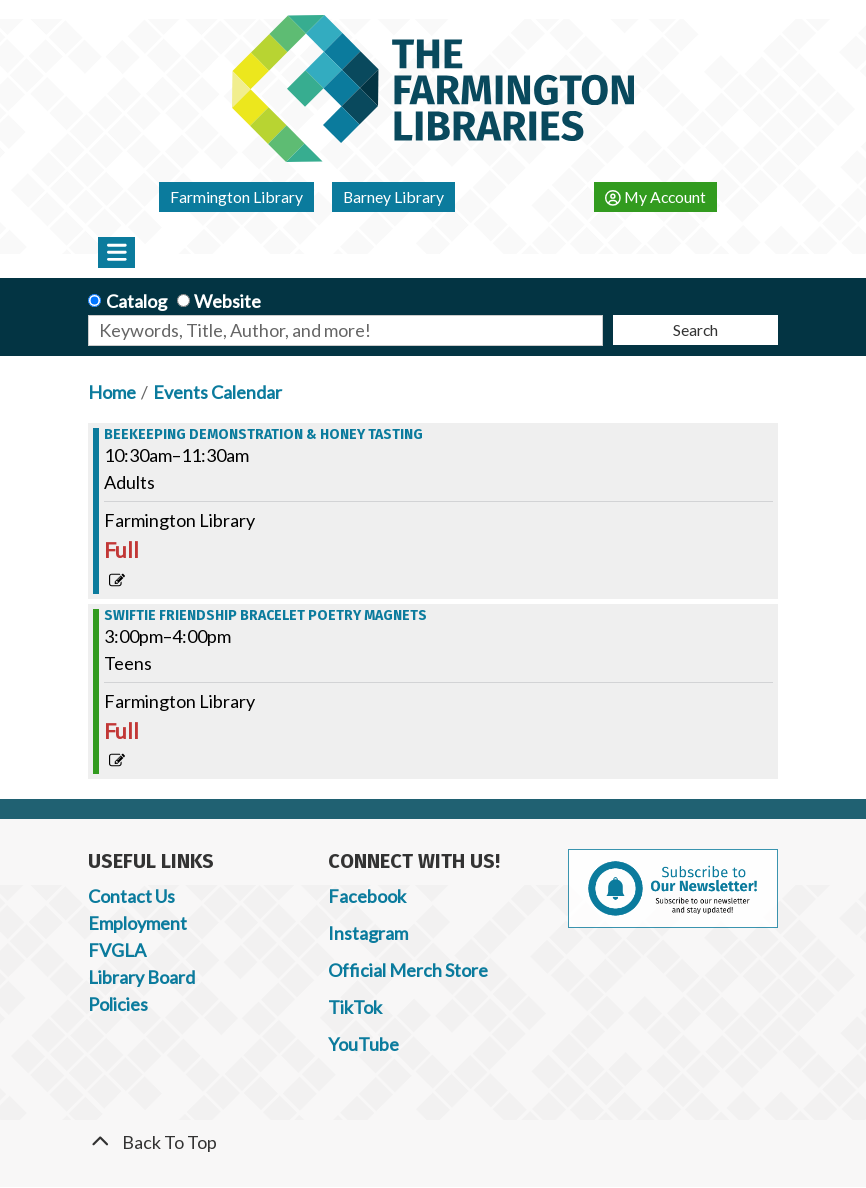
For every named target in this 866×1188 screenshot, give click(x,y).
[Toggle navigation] (116, 252)
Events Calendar (217, 392)
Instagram (368, 933)
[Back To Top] (433, 1142)
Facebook (367, 896)
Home (112, 392)
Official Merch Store (408, 970)
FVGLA (117, 950)
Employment (137, 923)
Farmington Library (236, 196)
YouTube (363, 1044)
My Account (655, 196)
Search (695, 329)
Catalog (136, 301)
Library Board (141, 977)
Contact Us (131, 896)
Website (227, 301)
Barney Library (393, 196)
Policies (118, 1004)
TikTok (355, 1007)
